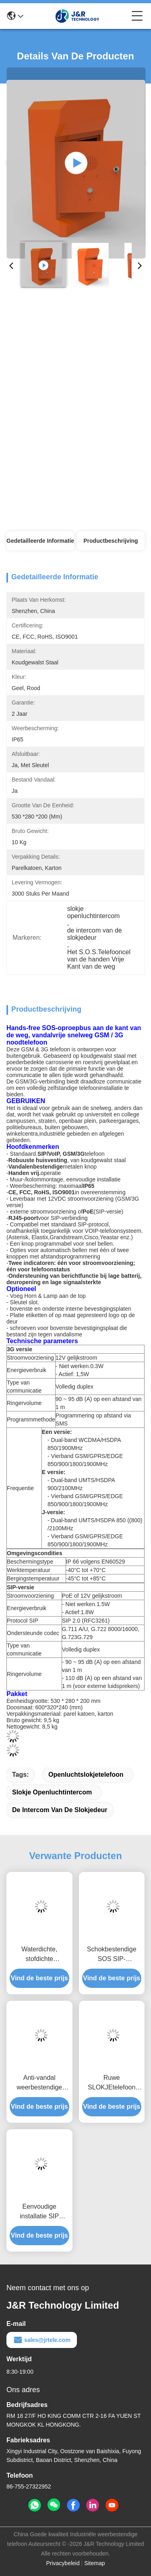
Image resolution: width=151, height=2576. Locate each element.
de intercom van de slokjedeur (60, 1809)
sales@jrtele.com (41, 2340)
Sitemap (94, 2563)
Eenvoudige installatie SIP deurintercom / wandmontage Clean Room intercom (39, 2212)
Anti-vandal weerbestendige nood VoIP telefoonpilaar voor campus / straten (39, 2083)
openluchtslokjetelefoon (86, 1774)
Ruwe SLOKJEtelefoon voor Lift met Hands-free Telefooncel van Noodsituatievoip (112, 2083)
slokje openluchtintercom (52, 1792)
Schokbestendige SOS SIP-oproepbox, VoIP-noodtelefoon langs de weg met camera (111, 1955)
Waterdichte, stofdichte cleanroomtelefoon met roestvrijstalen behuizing (39, 1955)
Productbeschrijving (110, 541)
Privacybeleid (62, 2563)
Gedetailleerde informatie (40, 541)
